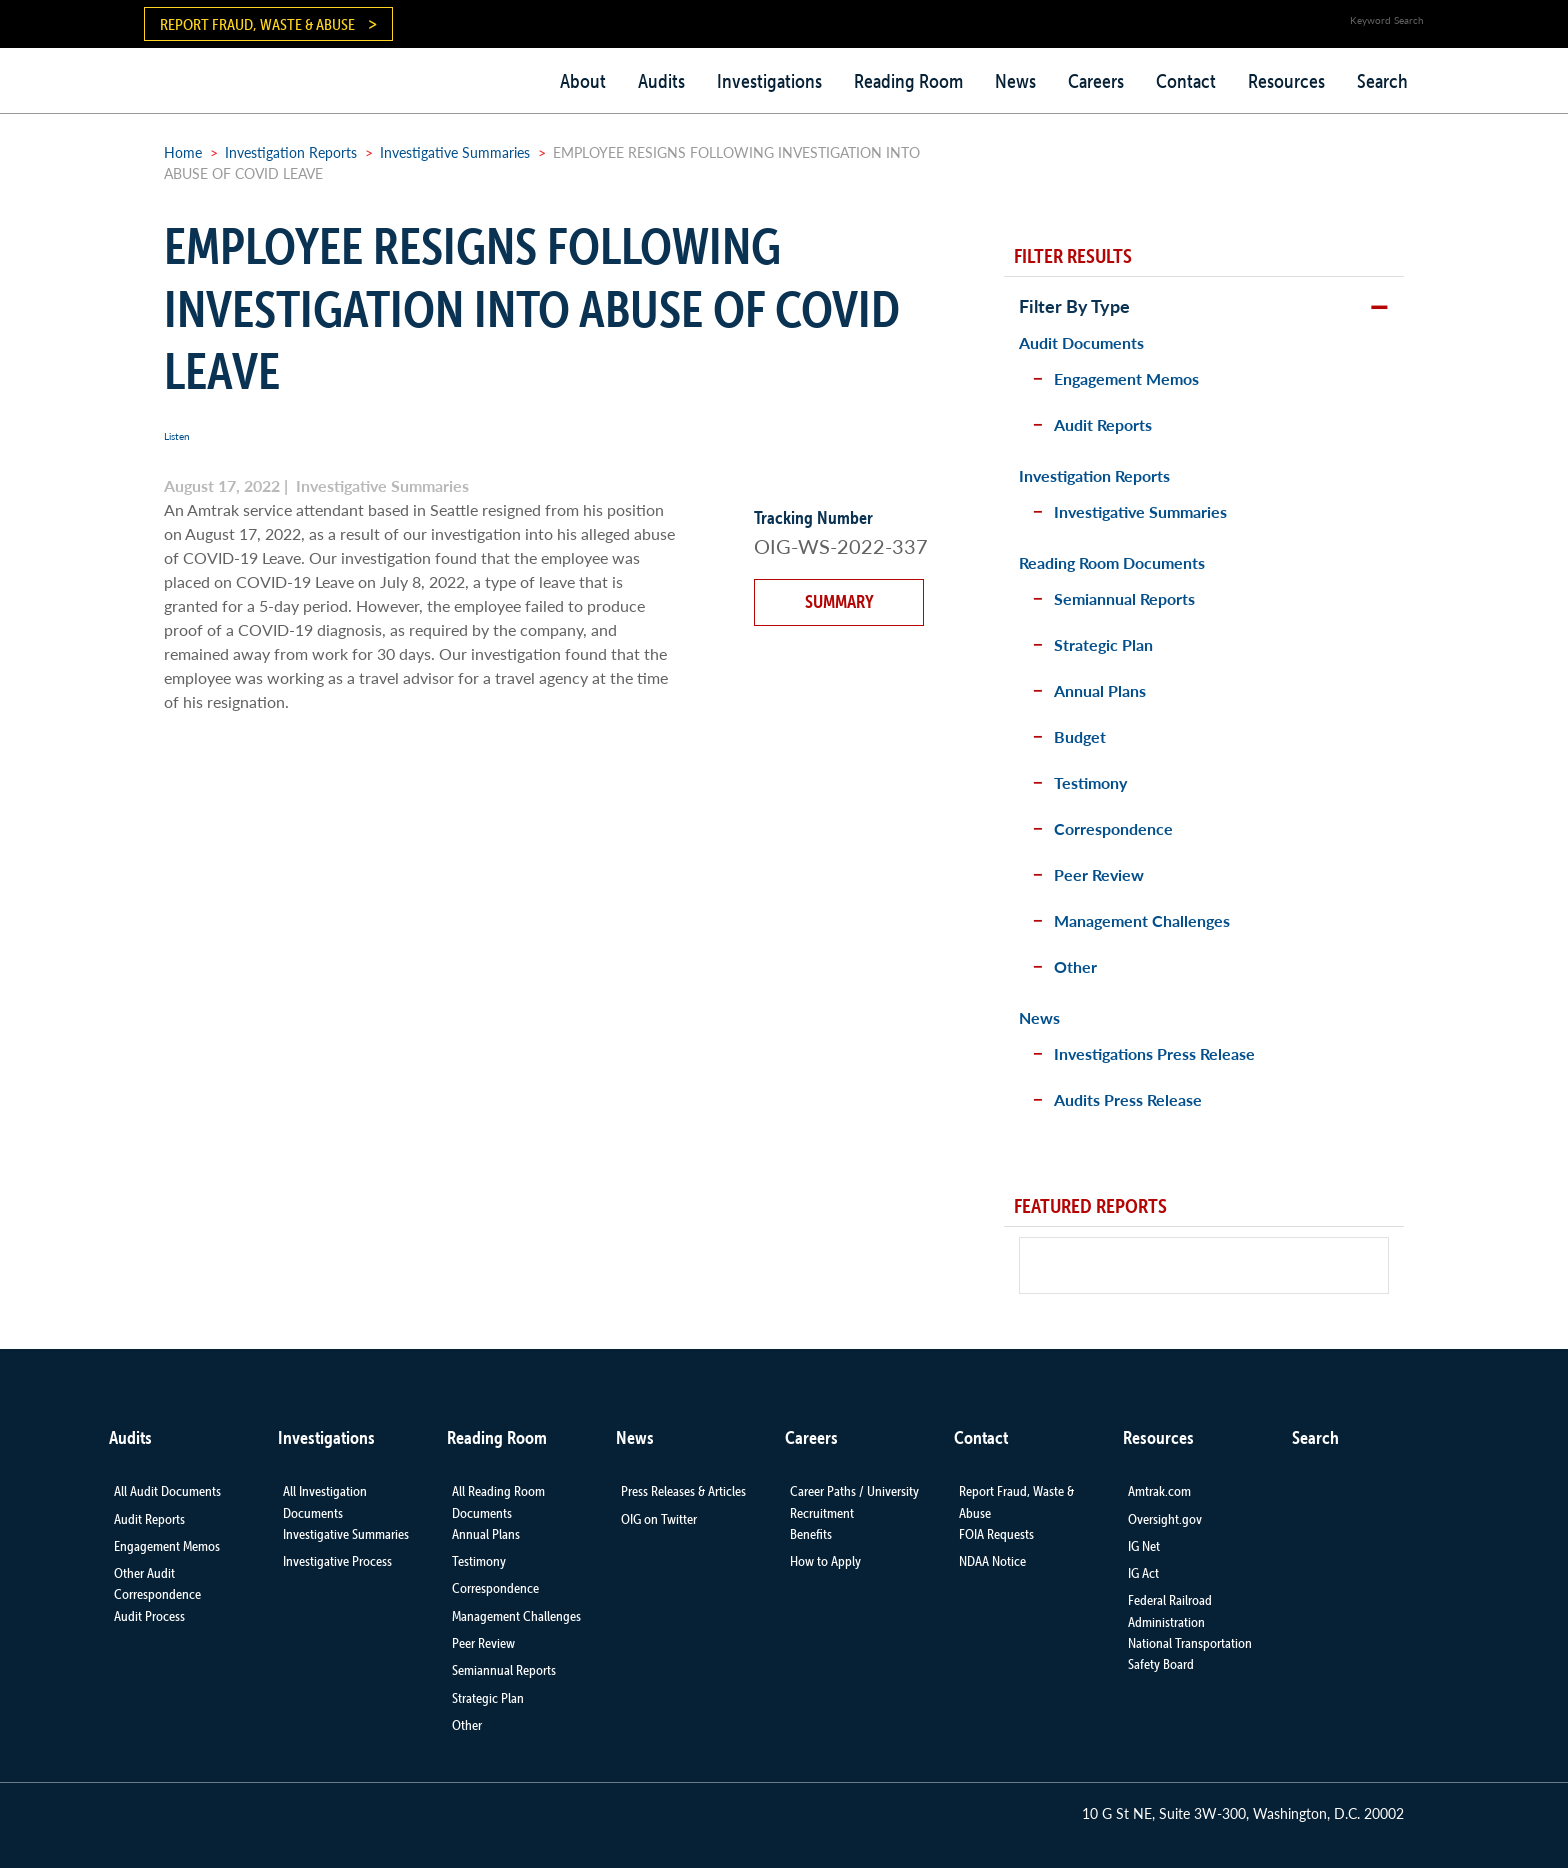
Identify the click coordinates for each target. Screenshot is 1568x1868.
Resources (1286, 81)
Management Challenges (1142, 920)
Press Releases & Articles (683, 1491)
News (1015, 81)
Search (1382, 81)
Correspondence (1113, 828)
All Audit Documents (167, 1491)
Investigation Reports (291, 152)
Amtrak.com (1159, 1491)
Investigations (769, 81)
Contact (1186, 81)
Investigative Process (337, 1561)
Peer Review (1099, 874)
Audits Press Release (1128, 1099)
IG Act (1143, 1573)
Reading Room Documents (1112, 562)
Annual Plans (1100, 690)
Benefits (811, 1534)
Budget (1080, 736)
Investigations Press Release (1154, 1053)
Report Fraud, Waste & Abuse (257, 24)
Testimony (1090, 782)
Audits (661, 81)
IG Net (1144, 1546)
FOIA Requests (996, 1534)
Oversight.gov (1165, 1519)
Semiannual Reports (1124, 598)
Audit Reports (1103, 424)
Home (183, 152)
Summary (839, 601)
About (583, 81)
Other (1075, 966)
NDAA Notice (992, 1561)
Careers (1096, 81)
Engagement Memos (1126, 378)
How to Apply (825, 1561)
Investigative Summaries (455, 152)
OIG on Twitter (659, 1519)
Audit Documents (1081, 342)
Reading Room (908, 81)
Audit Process (149, 1616)
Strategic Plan (1103, 644)
